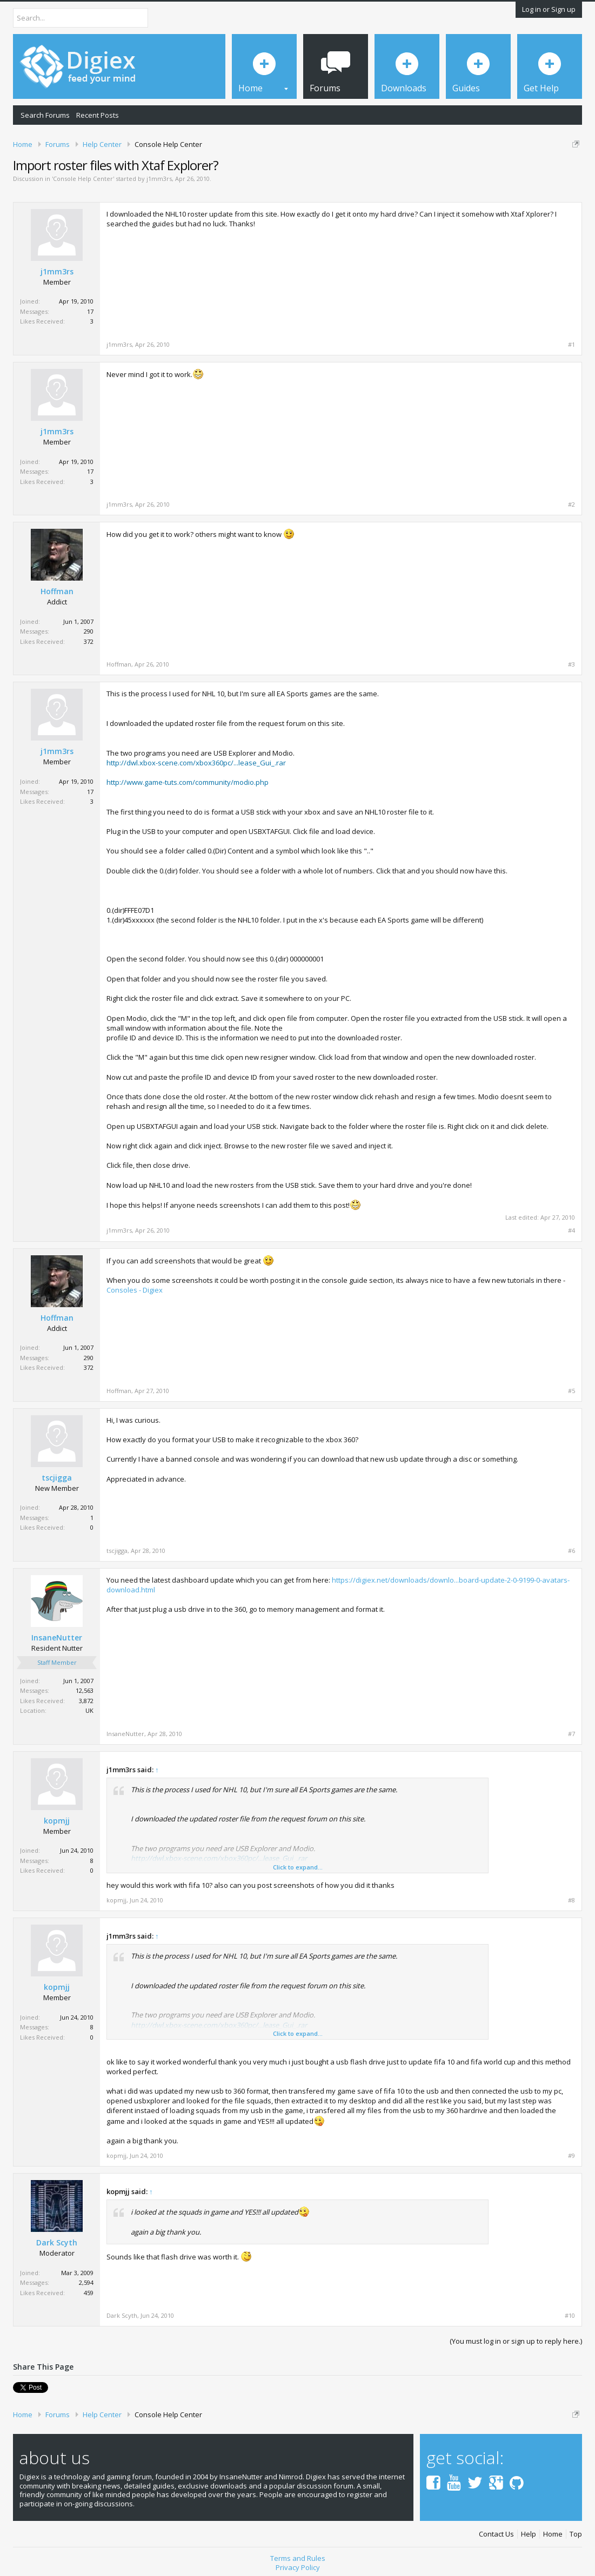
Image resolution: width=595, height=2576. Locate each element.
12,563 (84, 1690)
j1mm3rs (159, 178)
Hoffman (57, 591)
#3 (571, 664)
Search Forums (45, 115)
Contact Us (496, 2530)
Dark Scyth (56, 2242)
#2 (571, 504)
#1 (571, 344)
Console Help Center (83, 178)
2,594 (86, 2282)
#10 (570, 2315)
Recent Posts (97, 115)
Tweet (23, 2386)
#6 (571, 1551)
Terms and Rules (297, 2554)
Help (528, 2530)
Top (576, 2530)
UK (89, 1710)
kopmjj (57, 1821)
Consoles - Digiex (134, 1290)
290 (88, 631)
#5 (571, 1391)
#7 (571, 1734)
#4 (571, 1230)
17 (90, 311)
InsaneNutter (56, 1637)
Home (553, 2530)
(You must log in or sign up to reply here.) (516, 2341)
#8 (571, 1900)
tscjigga (57, 1478)
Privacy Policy (298, 2563)
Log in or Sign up (549, 9)
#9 (571, 2156)
